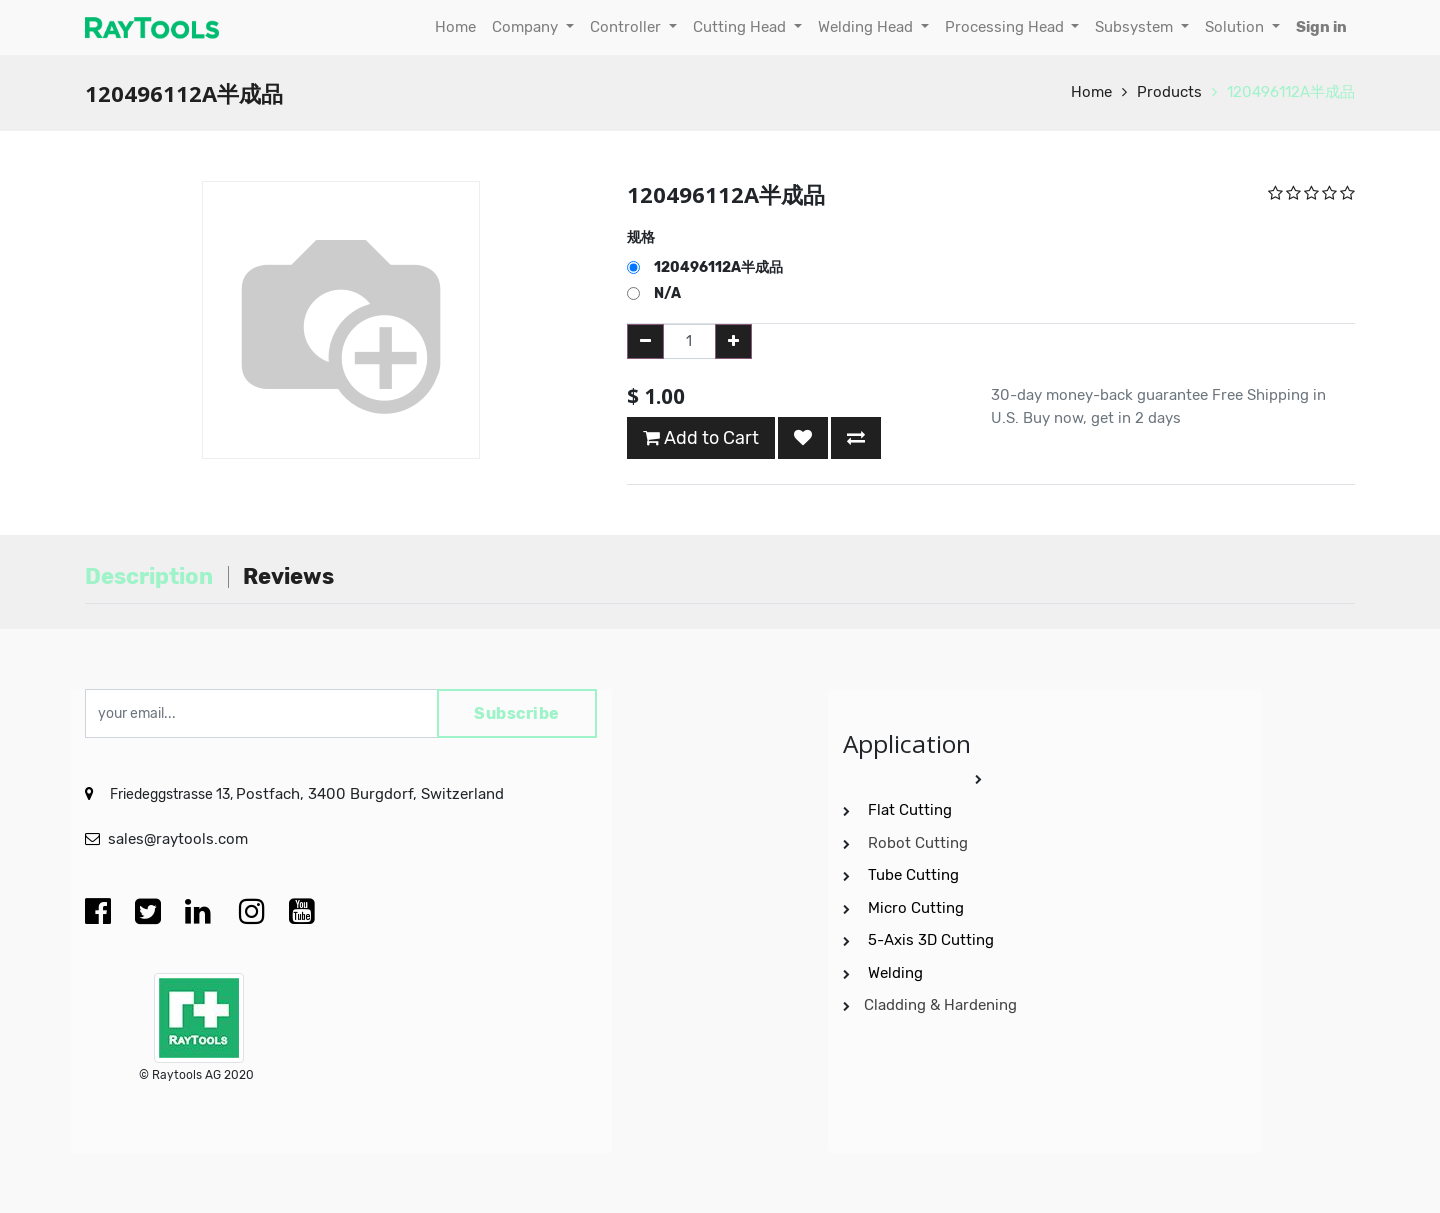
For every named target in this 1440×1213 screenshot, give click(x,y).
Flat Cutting (910, 810)
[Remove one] (645, 341)
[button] (803, 438)
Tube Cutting (915, 875)
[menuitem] (455, 27)
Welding (895, 973)
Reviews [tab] (288, 576)
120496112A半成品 (1291, 92)
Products (1169, 92)
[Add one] (733, 341)
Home (1091, 92)
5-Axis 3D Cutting (933, 940)
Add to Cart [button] (701, 438)
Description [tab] (149, 576)
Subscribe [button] (517, 713)
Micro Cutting (918, 908)
